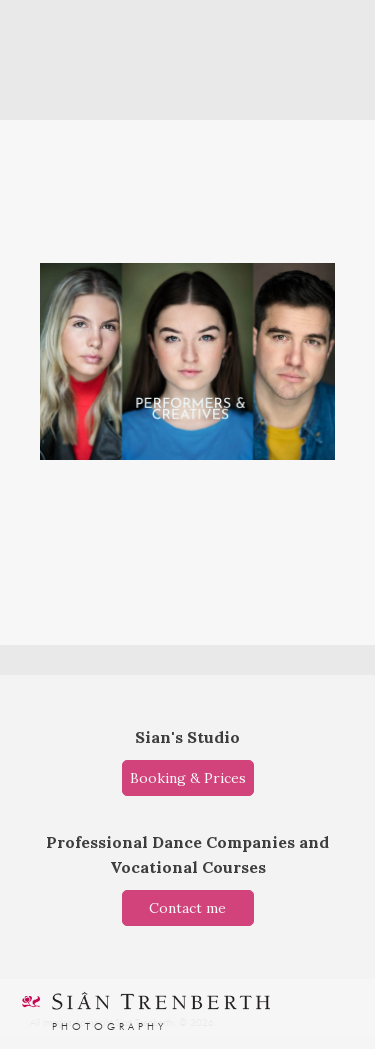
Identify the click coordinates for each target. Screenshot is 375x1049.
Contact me (187, 908)
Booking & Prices (188, 778)
